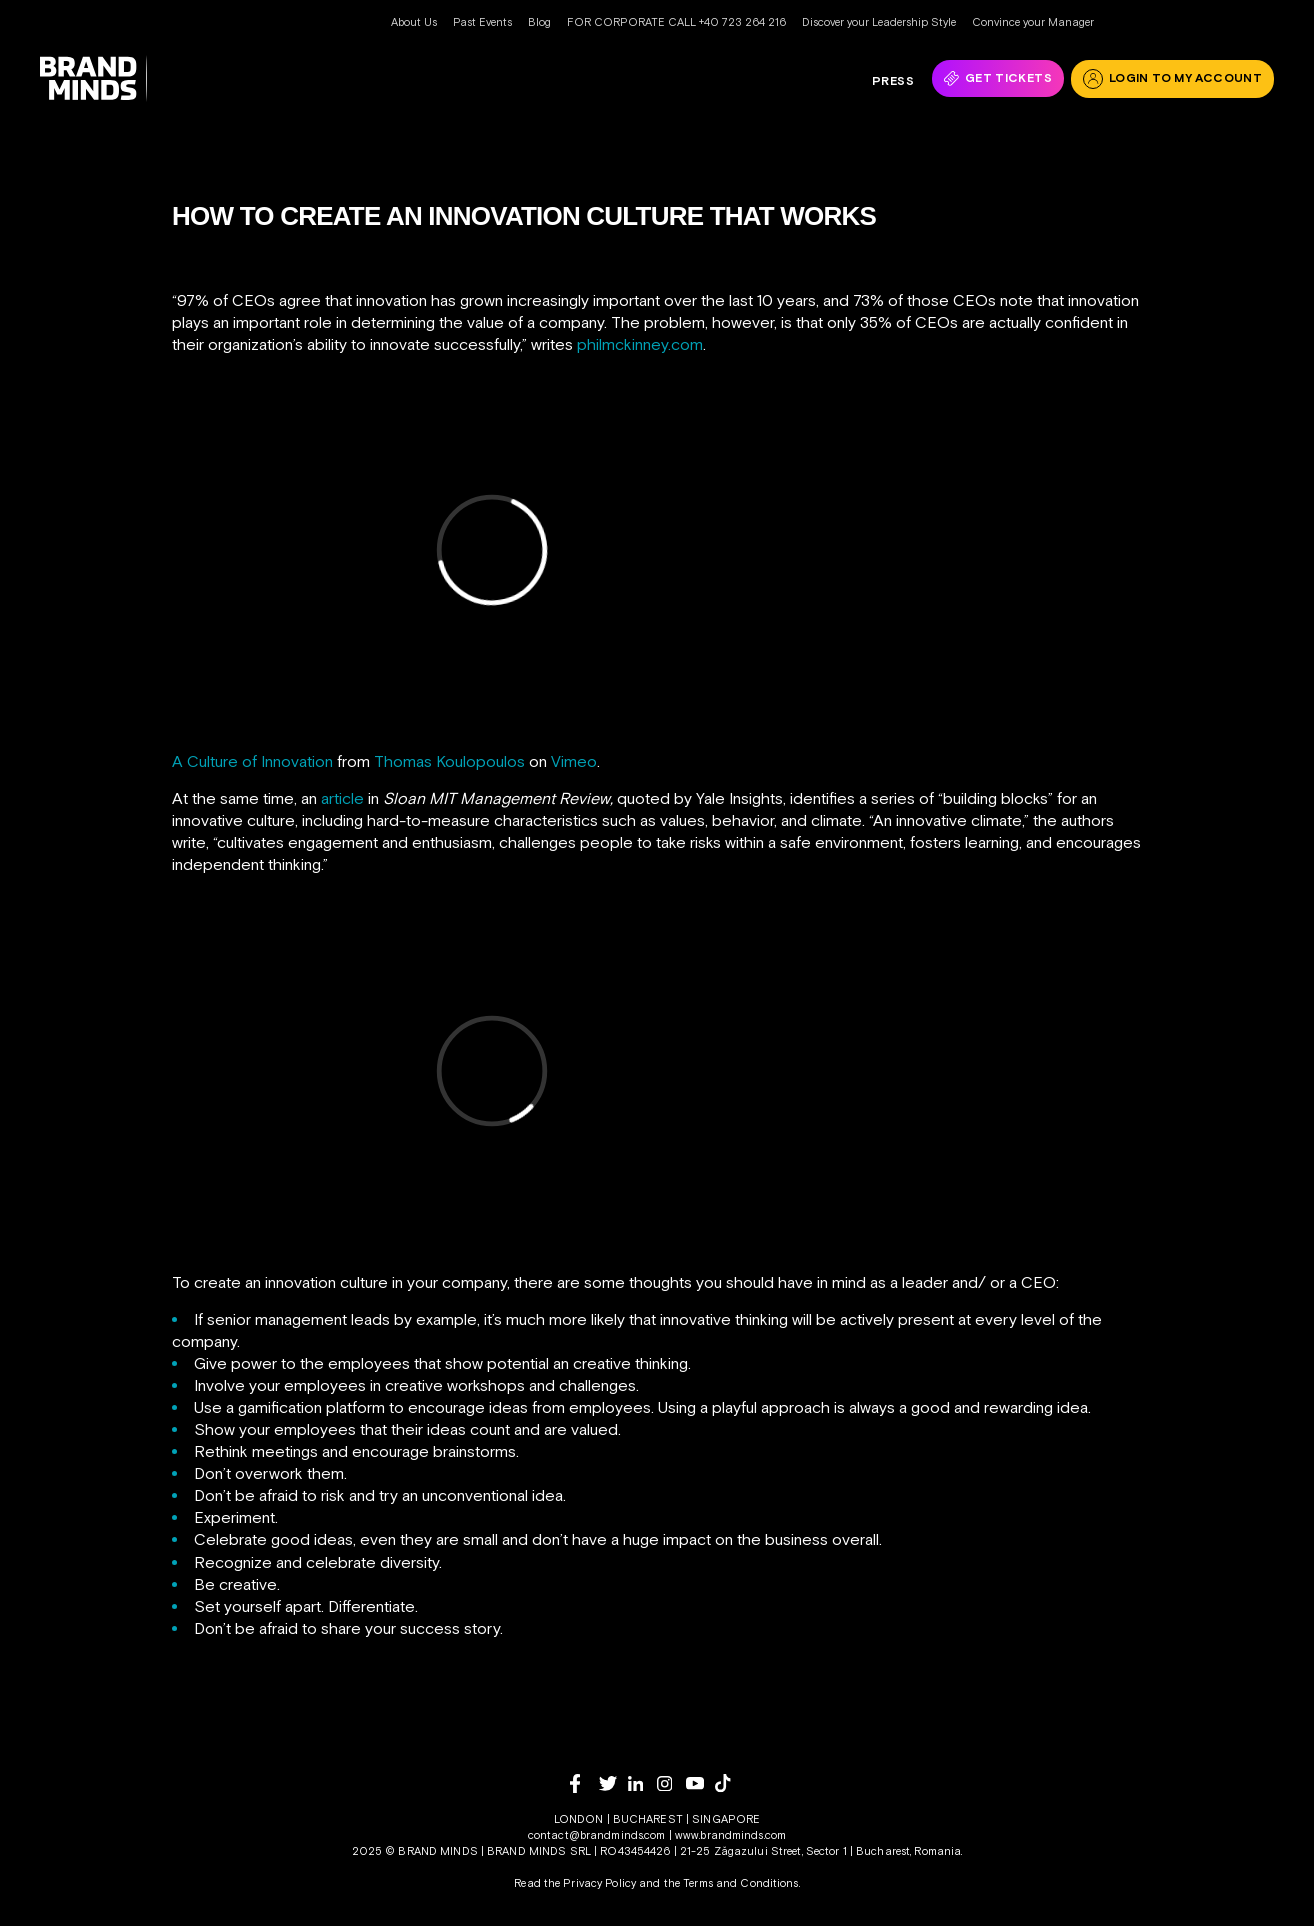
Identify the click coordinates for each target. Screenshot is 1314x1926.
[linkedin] (642, 1783)
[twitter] (613, 1783)
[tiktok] (729, 1783)
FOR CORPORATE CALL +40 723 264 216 (676, 22)
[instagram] (671, 1783)
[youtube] (700, 1783)
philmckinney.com (640, 344)
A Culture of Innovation (252, 761)
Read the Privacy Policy (575, 1883)
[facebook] (584, 1783)
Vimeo (574, 761)
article (342, 798)
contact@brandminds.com (598, 1835)
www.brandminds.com (730, 1835)
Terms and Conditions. (741, 1883)
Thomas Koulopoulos (449, 761)
